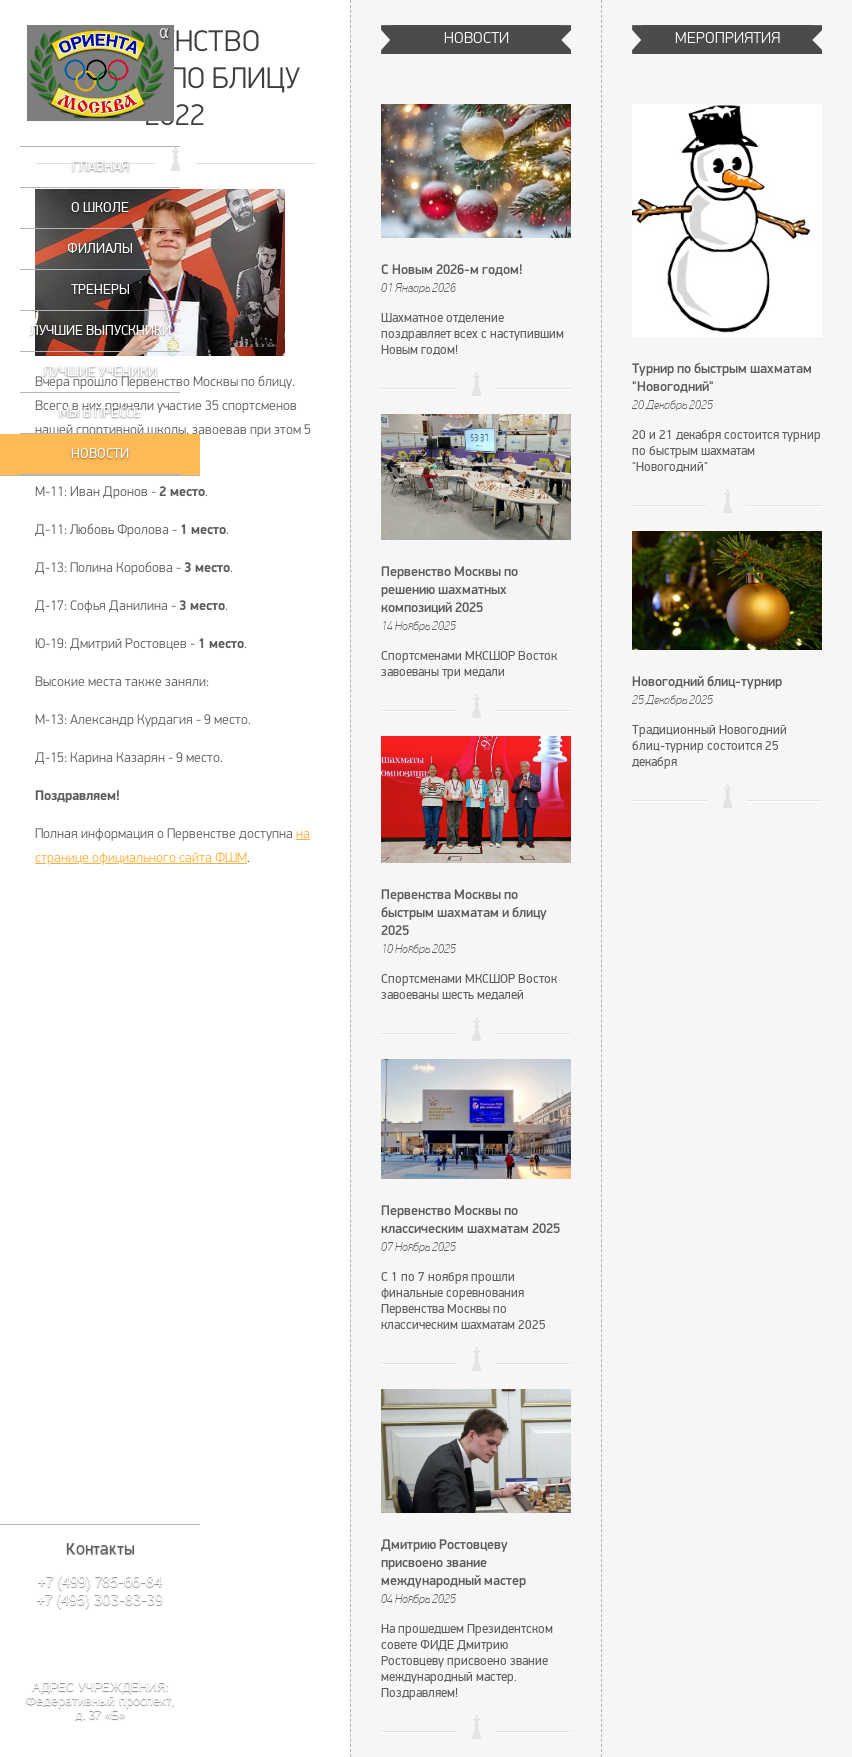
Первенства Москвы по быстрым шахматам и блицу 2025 (464, 913)
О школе (100, 207)
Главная (100, 166)
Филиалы (100, 248)
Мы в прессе (100, 412)
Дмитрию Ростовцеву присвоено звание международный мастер (453, 1563)
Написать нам (100, 1641)
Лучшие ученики (100, 371)
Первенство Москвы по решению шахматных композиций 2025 (449, 590)
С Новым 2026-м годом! (452, 270)
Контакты (100, 1549)
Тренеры (100, 289)
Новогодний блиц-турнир (707, 682)
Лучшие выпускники (100, 330)
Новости (100, 453)
